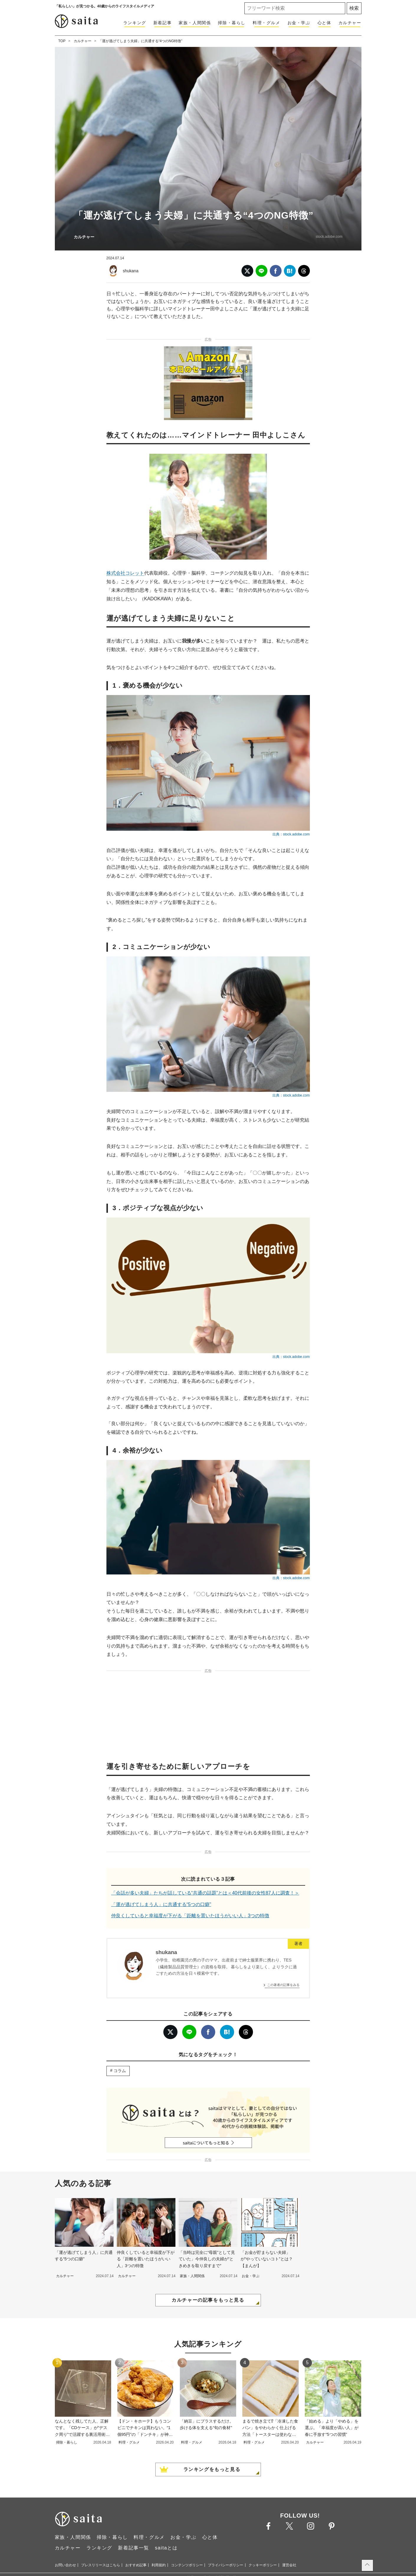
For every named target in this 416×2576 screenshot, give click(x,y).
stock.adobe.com (329, 237)
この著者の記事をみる (283, 1985)
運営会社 (289, 2565)
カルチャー (349, 22)
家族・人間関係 (195, 22)
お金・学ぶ (298, 22)
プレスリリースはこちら (100, 2565)
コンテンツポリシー (187, 2565)
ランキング (134, 22)
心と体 (324, 22)
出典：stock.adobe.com (291, 834)
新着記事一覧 (133, 2547)
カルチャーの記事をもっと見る (208, 2300)
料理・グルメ (266, 22)
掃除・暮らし (232, 22)
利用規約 (159, 2565)
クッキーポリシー (263, 2565)
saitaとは (166, 2547)
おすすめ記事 (136, 2565)
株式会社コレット (125, 573)
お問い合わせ (65, 2565)
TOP (61, 41)
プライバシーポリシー (225, 2565)
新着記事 (162, 22)
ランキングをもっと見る (212, 2469)
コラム (120, 2070)
